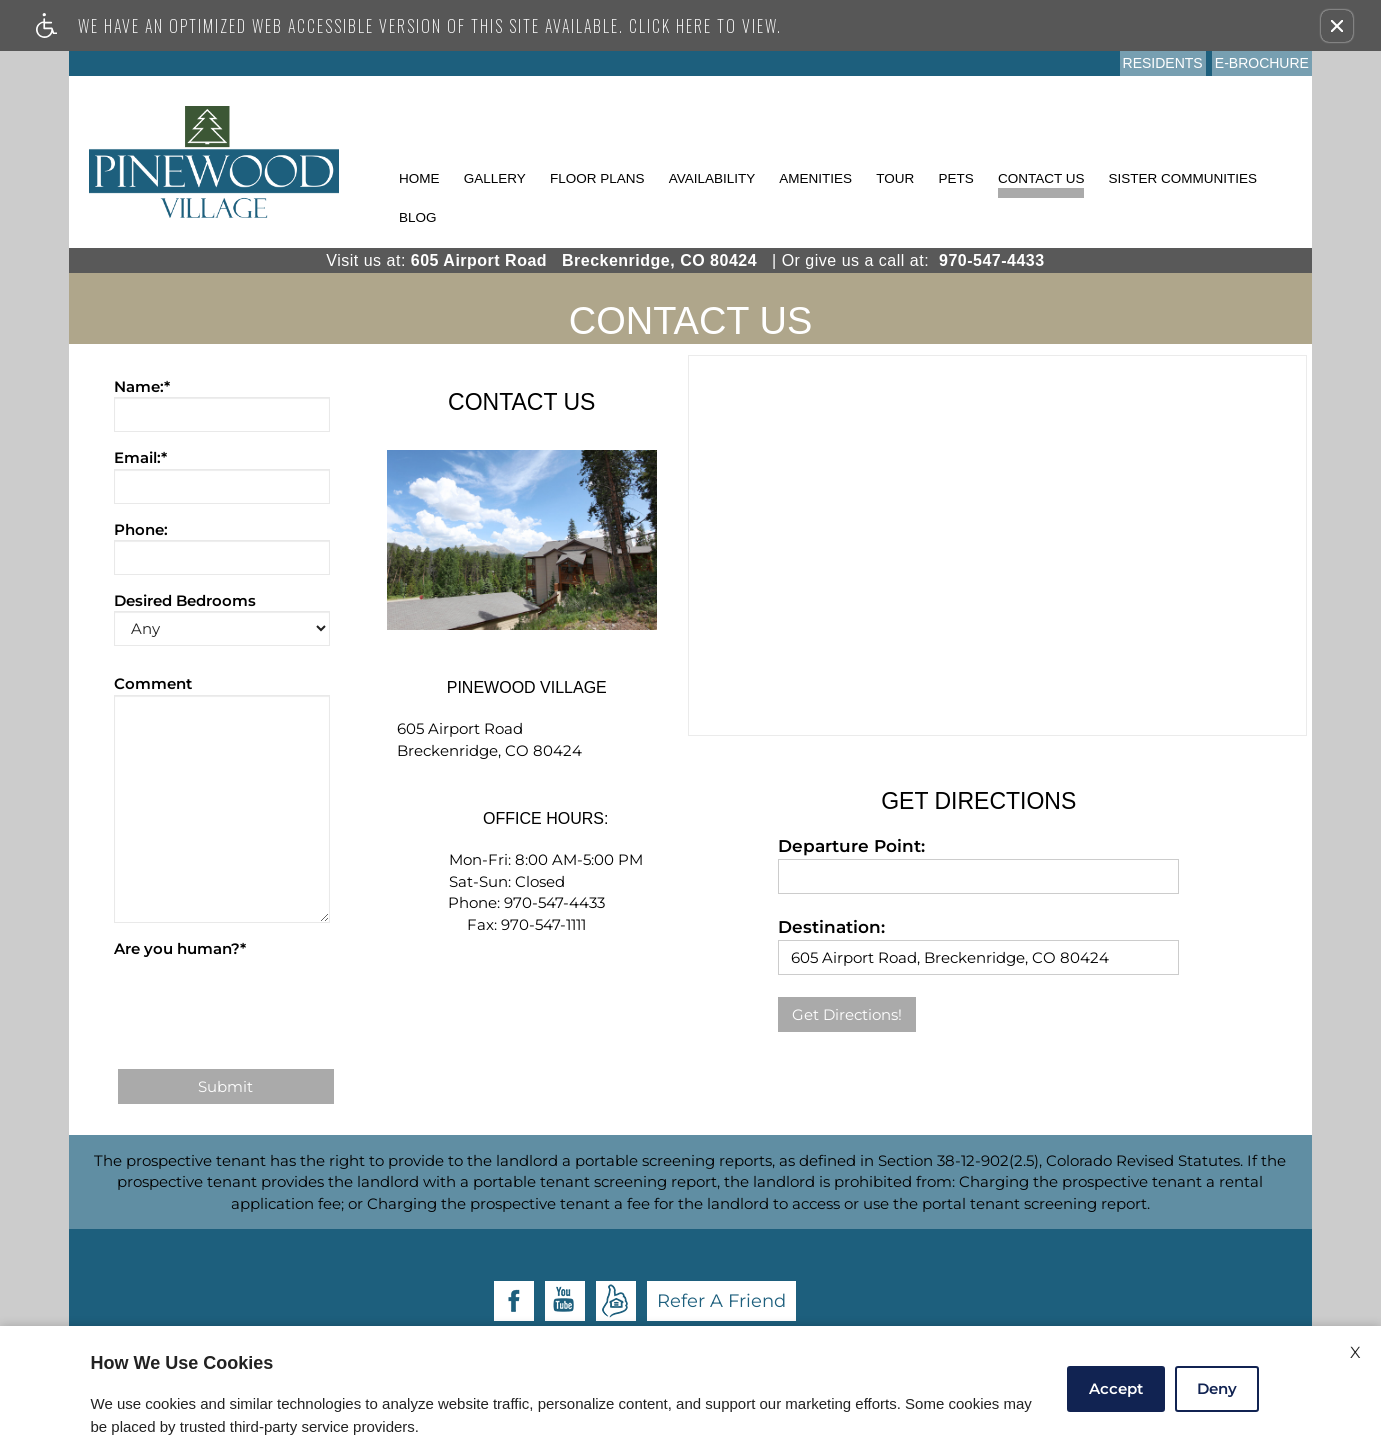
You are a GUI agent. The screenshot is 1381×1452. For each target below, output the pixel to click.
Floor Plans (597, 178)
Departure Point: (851, 846)
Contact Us (1041, 178)
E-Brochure (1262, 63)
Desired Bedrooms (185, 600)
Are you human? (180, 948)
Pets (955, 178)
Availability (712, 178)
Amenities (815, 178)
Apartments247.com (720, 1284)
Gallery (495, 178)
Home (419, 178)
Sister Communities (1183, 178)
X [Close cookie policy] (1355, 1352)
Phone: (141, 529)
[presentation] (266, 999)
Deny (1217, 1388)
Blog (418, 217)
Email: (140, 457)
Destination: (831, 927)
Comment (153, 683)
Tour (895, 178)
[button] (1337, 26)
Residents (1163, 63)
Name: (142, 386)
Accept (1116, 1388)
